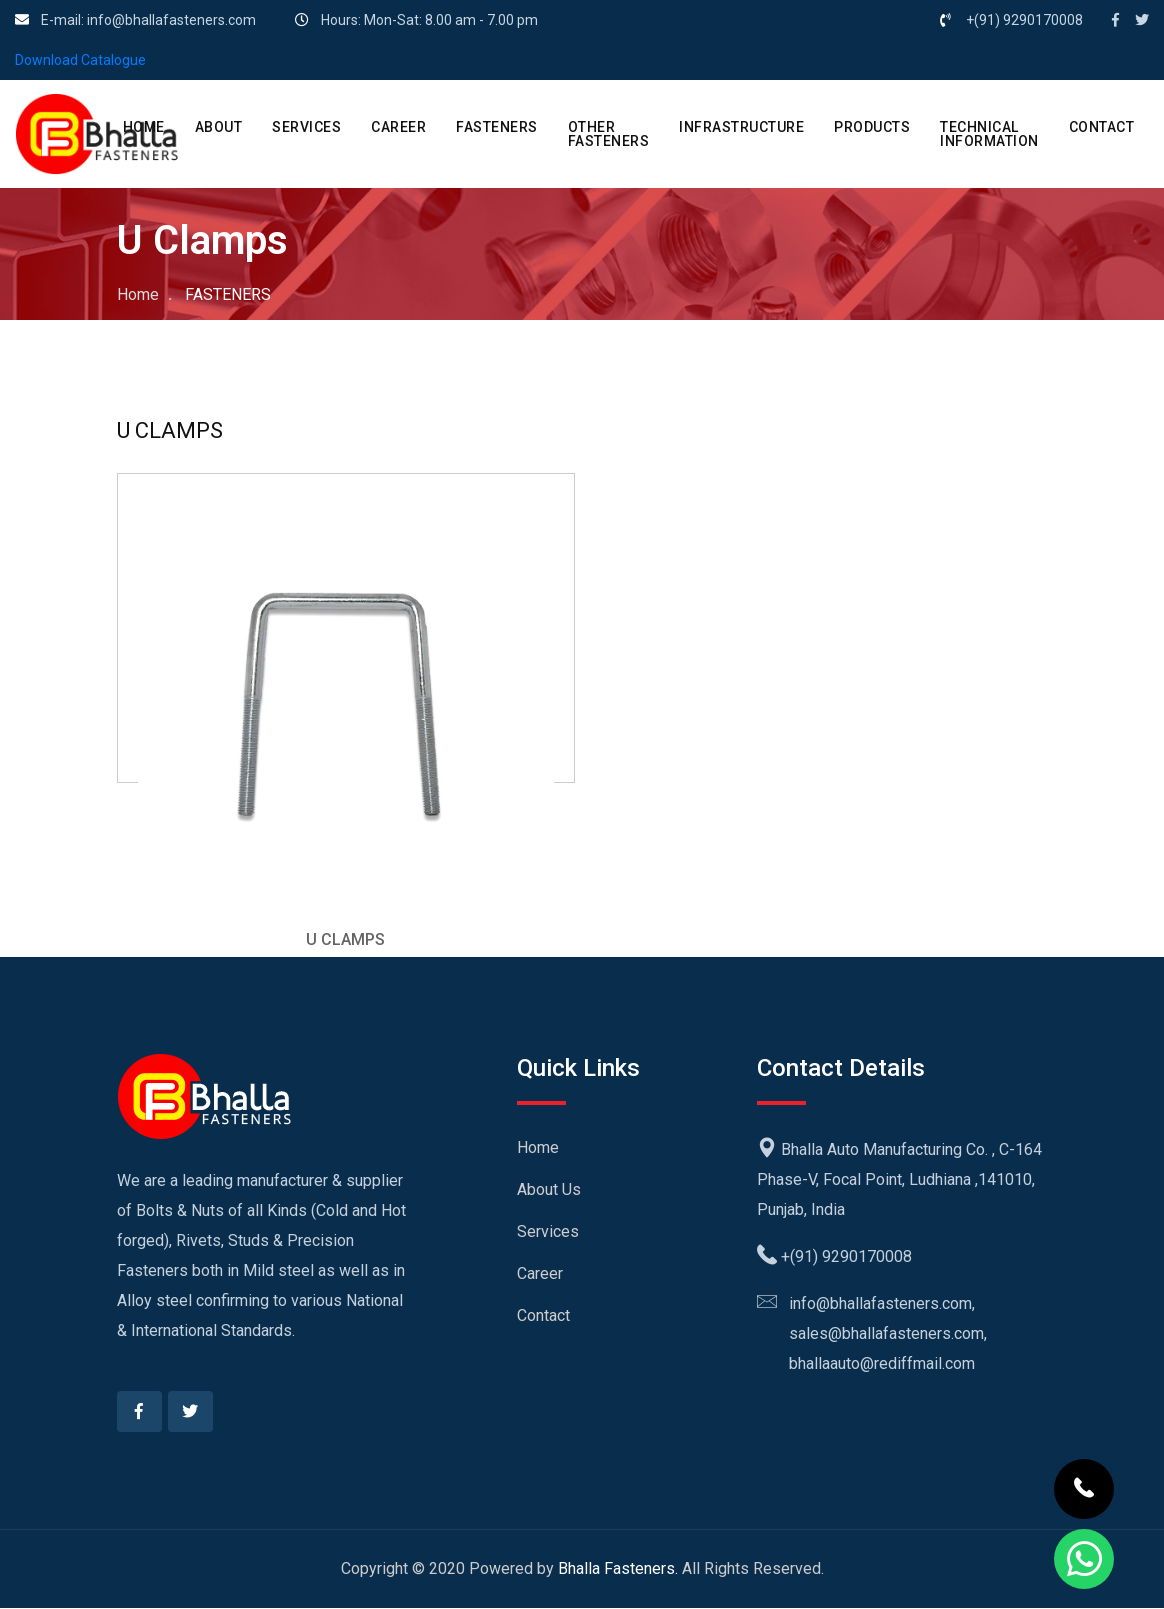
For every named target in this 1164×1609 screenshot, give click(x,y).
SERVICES (306, 127)
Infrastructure (741, 127)
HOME (144, 127)
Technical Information (989, 134)
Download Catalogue (80, 60)
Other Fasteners (609, 134)
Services (548, 1231)
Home (138, 294)
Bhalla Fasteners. (618, 1569)
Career (540, 1273)
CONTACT (1102, 127)
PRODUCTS (872, 127)
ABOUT (219, 127)
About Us (549, 1189)
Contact (543, 1315)
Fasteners (497, 127)
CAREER (398, 127)
